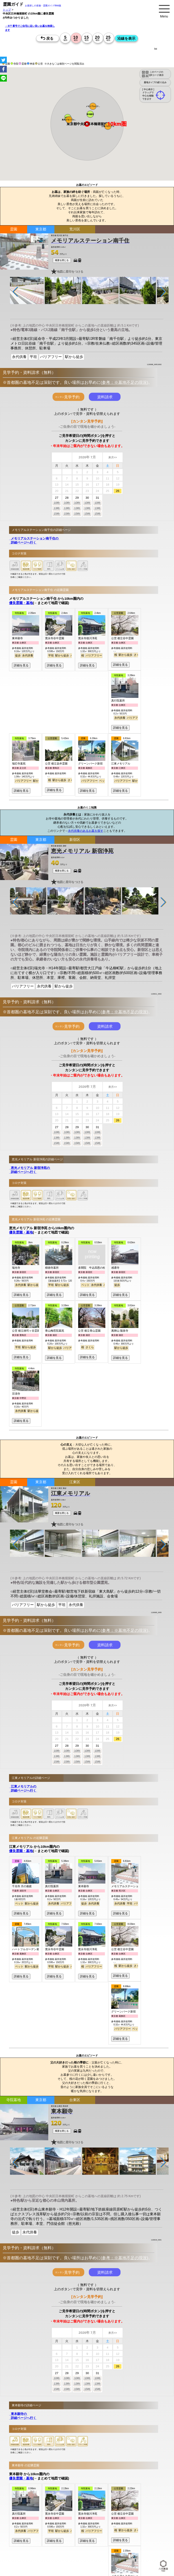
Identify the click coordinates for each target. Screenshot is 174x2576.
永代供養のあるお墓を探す (85, 830)
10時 (56, 502)
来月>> (112, 457)
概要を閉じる (62, 260)
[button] (68, 119)
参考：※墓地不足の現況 (124, 382)
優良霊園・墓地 (21, 603)
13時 (56, 508)
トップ (7, 9)
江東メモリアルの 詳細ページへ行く (23, 1788)
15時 (56, 513)
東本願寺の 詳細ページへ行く (23, 2415)
